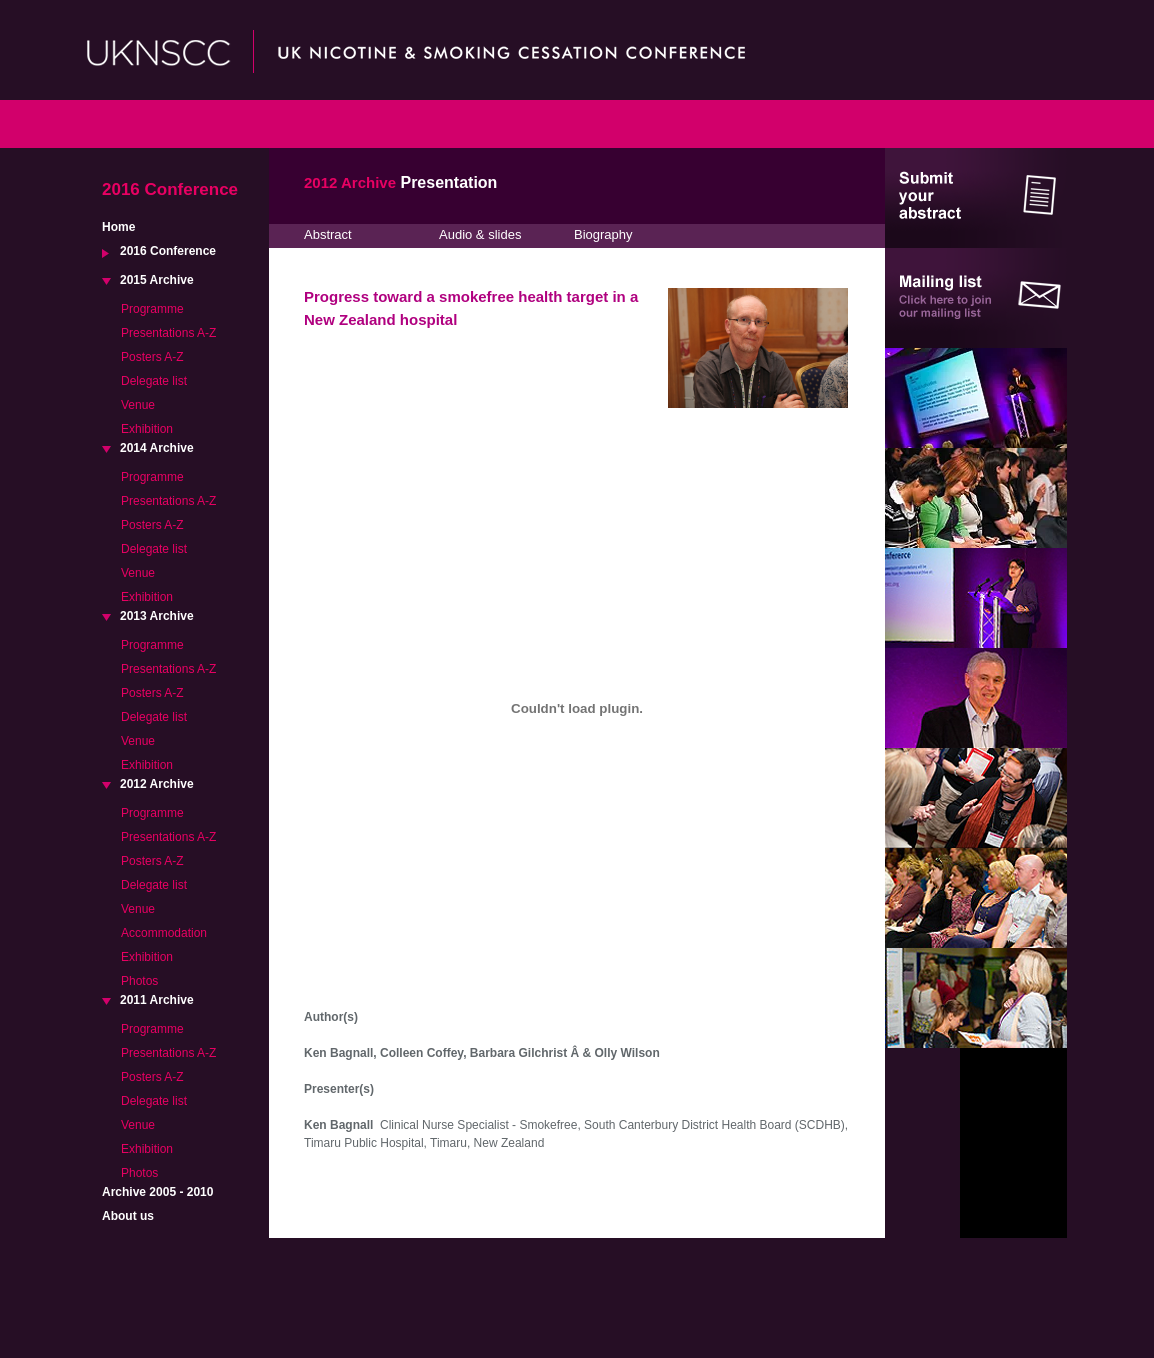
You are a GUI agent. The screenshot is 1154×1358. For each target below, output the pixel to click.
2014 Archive (157, 448)
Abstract (328, 234)
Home (118, 227)
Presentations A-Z (168, 333)
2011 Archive (157, 1000)
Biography (603, 234)
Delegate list (154, 381)
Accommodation (164, 933)
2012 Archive (157, 784)
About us (128, 1216)
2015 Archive (157, 280)
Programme (152, 309)
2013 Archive (157, 616)
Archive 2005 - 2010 (157, 1192)
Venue (138, 405)
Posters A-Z (152, 357)
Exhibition (147, 429)
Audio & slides (480, 234)
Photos (139, 981)
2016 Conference (168, 251)
